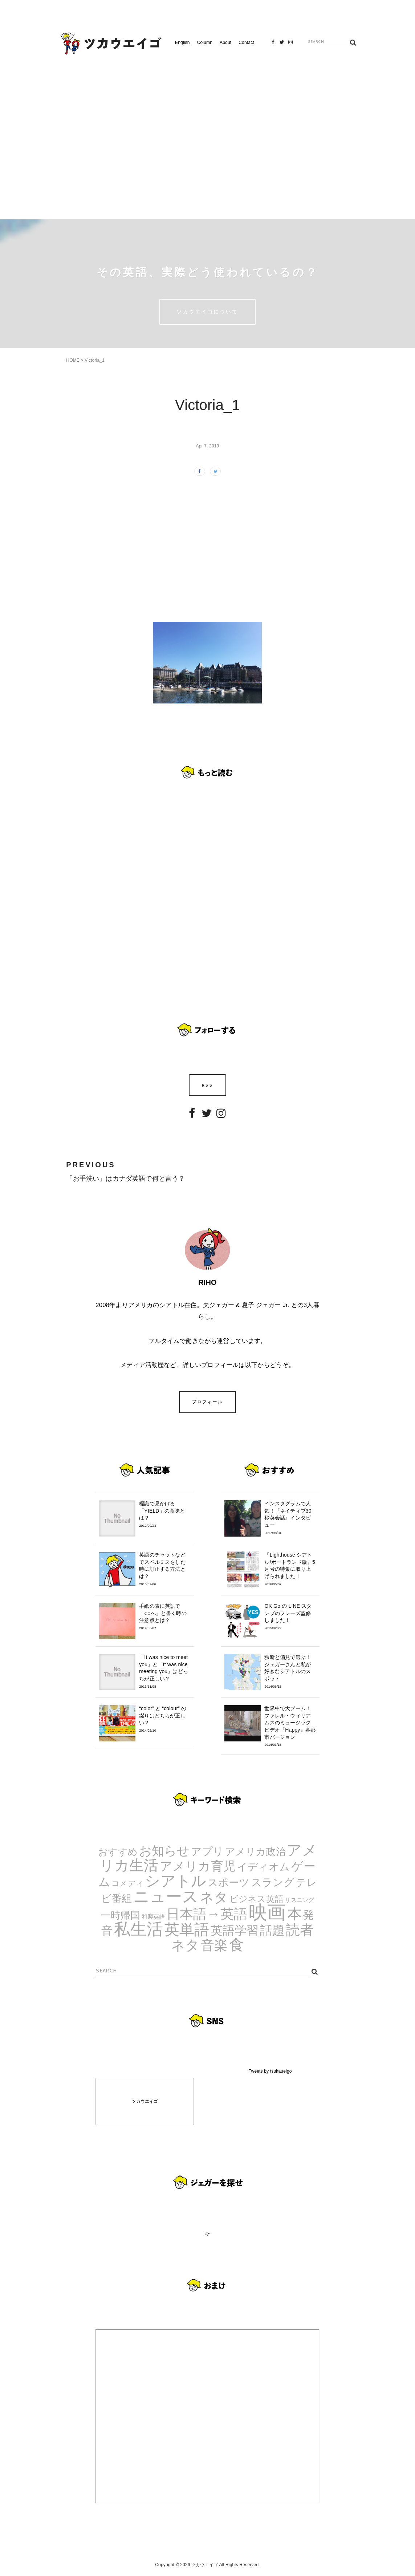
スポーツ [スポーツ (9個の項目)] (229, 1882)
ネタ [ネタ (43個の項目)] (214, 1897)
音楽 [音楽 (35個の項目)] (214, 1945)
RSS (207, 1085)
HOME (73, 360)
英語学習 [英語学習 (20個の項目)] (235, 1930)
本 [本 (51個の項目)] (294, 1914)
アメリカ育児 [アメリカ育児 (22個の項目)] (198, 1866)
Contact (246, 42)
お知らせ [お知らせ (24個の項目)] (164, 1851)
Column (204, 42)
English (182, 42)
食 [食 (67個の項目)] (236, 1944)
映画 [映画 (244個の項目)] (267, 1912)
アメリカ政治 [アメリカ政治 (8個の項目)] (255, 1851)
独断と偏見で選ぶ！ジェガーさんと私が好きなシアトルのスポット (290, 1671)
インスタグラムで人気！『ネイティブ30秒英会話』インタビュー (290, 1518)
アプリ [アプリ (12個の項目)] (207, 1851)
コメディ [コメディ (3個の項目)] (127, 1883)
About (225, 42)
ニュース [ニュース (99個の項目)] (166, 1896)
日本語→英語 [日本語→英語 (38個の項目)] (206, 1914)
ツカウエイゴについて (207, 312)
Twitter (281, 44)
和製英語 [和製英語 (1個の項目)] (153, 1917)
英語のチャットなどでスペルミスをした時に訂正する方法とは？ (164, 1569)
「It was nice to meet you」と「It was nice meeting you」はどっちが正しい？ (164, 1671)
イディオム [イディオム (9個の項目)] (263, 1867)
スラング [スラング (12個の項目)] (273, 1882)
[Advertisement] (207, 134)
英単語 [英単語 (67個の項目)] (186, 1929)
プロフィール (207, 1401)
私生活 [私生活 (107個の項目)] (138, 1929)
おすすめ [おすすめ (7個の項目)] (118, 1852)
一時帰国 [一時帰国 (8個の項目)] (120, 1915)
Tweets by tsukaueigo (270, 2071)
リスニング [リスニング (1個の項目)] (299, 1900)
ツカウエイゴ (144, 2101)
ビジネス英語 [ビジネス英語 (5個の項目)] (256, 1899)
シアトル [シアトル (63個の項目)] (175, 1881)
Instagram (290, 44)
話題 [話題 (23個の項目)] (272, 1930)
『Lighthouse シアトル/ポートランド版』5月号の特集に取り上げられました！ (290, 1569)
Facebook (273, 44)
